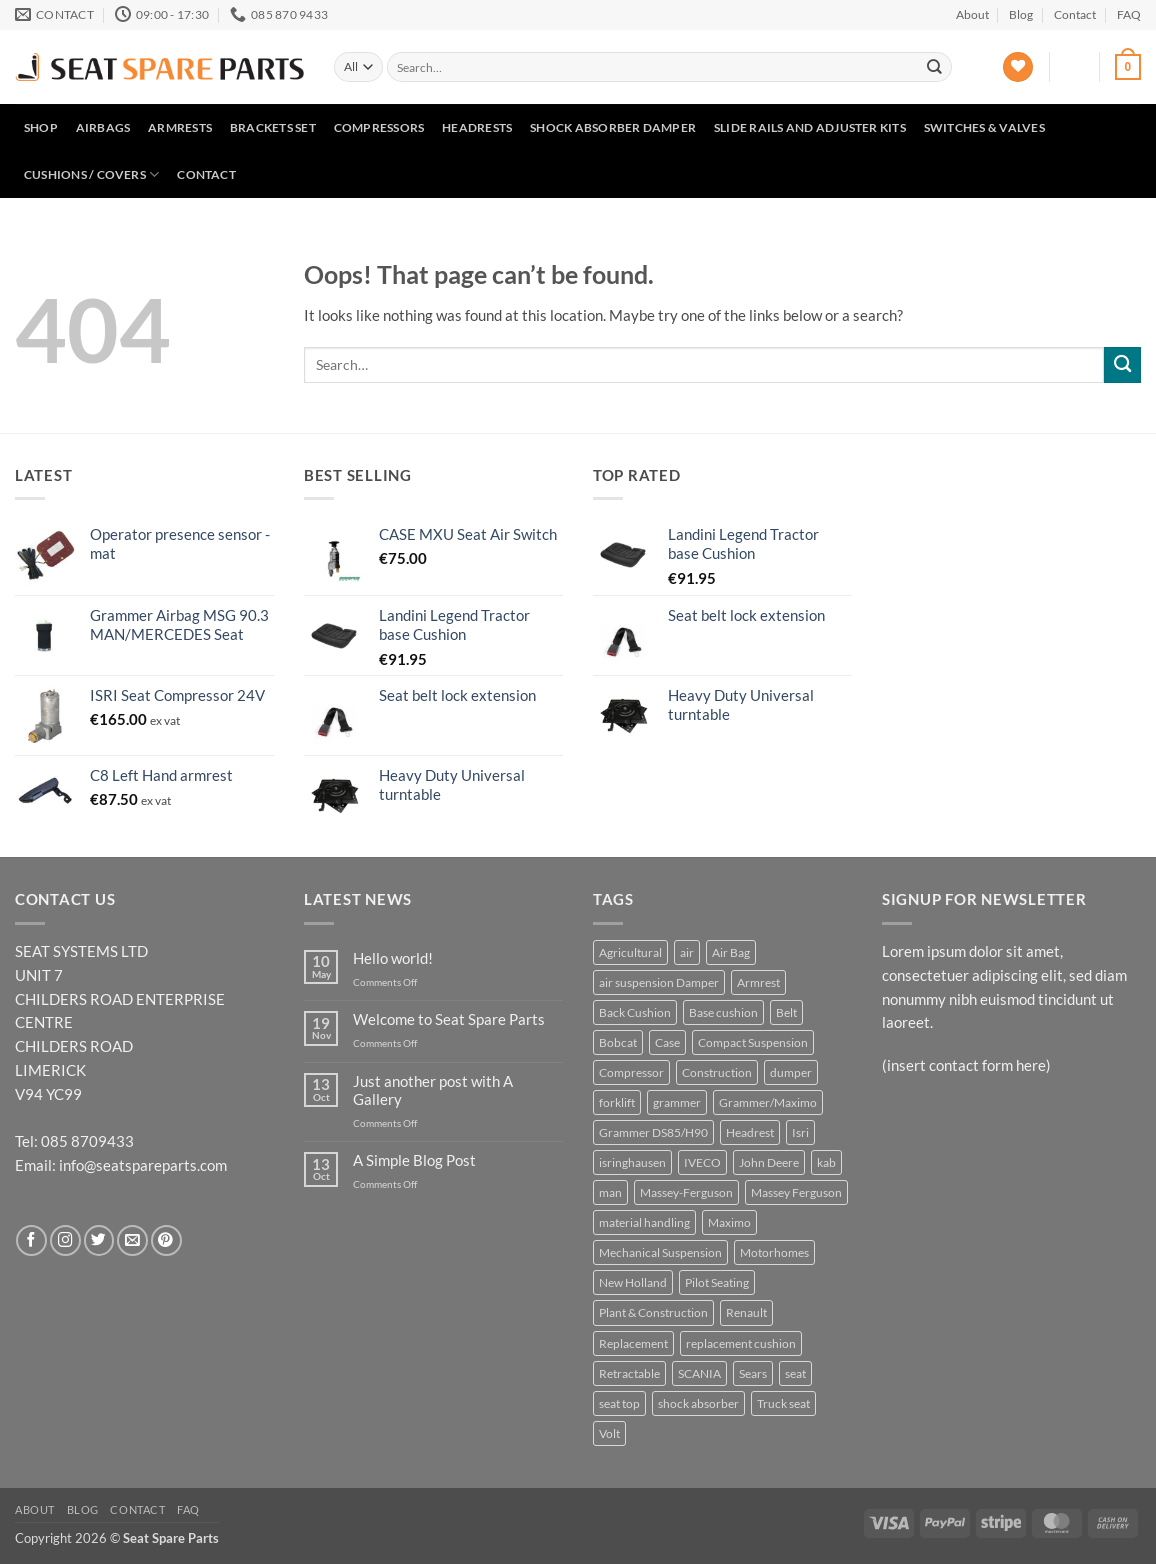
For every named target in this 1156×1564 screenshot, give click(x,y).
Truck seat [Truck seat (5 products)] (783, 1403)
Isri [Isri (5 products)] (800, 1132)
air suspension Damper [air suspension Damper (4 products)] (659, 982)
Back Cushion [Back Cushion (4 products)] (635, 1012)
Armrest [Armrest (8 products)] (758, 982)
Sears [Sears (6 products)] (753, 1373)
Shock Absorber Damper (613, 127)
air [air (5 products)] (687, 952)
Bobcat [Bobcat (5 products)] (618, 1042)
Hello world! (393, 958)
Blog (1021, 14)
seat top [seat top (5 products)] (619, 1403)
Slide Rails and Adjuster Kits (810, 127)
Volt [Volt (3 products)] (609, 1433)
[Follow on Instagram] (65, 1240)
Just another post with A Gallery (433, 1090)
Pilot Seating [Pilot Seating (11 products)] (717, 1282)
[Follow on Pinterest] (166, 1240)
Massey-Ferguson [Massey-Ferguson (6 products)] (686, 1192)
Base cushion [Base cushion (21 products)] (723, 1012)
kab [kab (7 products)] (826, 1162)
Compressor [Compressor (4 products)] (631, 1072)
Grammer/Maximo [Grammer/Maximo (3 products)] (768, 1102)
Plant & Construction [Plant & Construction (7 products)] (653, 1312)
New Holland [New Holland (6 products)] (633, 1282)
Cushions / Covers (92, 174)
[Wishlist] (1018, 67)
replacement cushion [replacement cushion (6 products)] (741, 1343)
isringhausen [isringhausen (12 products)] (632, 1162)
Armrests (180, 127)
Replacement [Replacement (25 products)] (633, 1343)
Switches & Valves (984, 127)
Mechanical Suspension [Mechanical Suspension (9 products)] (660, 1252)
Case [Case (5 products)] (667, 1042)
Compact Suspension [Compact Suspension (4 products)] (753, 1042)
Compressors (379, 127)
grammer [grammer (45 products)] (677, 1102)
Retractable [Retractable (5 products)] (629, 1373)
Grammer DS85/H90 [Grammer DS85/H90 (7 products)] (653, 1132)
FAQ (1129, 14)
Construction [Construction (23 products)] (717, 1072)
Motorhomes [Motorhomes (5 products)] (774, 1252)
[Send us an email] (132, 1240)
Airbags (103, 127)
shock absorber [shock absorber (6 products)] (698, 1403)
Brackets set (273, 127)
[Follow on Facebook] (31, 1240)
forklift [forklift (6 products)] (617, 1102)
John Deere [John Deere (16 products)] (769, 1162)
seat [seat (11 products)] (795, 1373)
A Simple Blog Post (414, 1160)
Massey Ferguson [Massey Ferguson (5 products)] (796, 1192)
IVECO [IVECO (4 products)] (702, 1162)
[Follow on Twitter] (99, 1240)
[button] (1075, 67)
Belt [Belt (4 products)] (786, 1012)
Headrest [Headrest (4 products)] (750, 1132)
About (972, 14)
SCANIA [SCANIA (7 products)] (699, 1373)
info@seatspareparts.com (143, 1165)
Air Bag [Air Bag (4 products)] (731, 952)
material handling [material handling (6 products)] (644, 1222)
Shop (41, 127)
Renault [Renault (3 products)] (746, 1312)
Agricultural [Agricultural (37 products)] (630, 952)
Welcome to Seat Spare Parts (449, 1019)
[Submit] (935, 66)
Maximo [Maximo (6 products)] (729, 1222)
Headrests (477, 127)
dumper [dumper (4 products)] (791, 1072)
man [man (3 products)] (610, 1192)
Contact (1075, 14)
